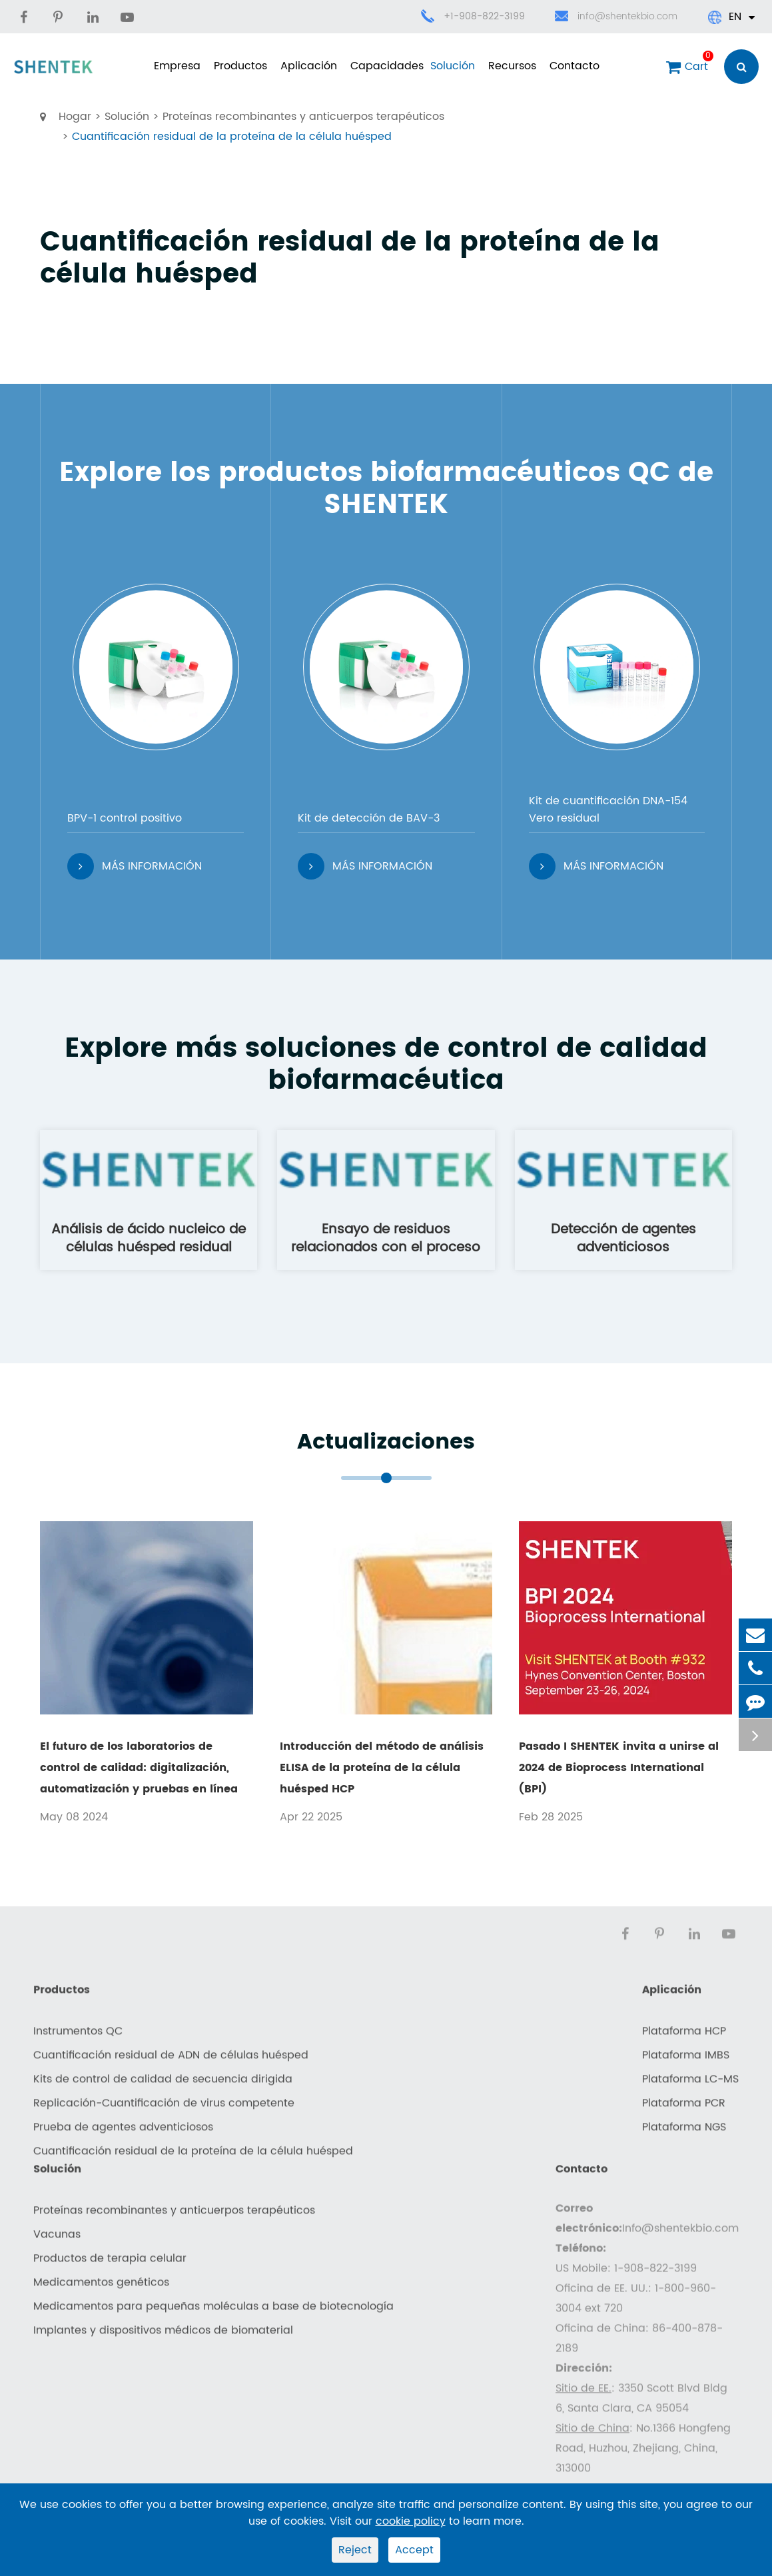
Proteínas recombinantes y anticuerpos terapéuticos (303, 116)
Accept (414, 2550)
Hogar (75, 116)
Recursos (512, 66)
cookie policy (411, 2521)
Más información (134, 866)
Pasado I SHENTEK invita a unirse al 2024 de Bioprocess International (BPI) (619, 1768)
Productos (240, 66)
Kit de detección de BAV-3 (369, 818)
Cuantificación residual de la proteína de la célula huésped (232, 136)
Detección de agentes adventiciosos (623, 1238)
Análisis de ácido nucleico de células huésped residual (148, 1238)
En (731, 16)
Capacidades (383, 66)
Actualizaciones (386, 1442)
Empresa (177, 66)
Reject (355, 2550)
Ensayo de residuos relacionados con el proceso (385, 1238)
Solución (452, 66)
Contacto (574, 66)
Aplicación (308, 66)
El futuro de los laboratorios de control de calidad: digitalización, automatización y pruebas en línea (139, 1768)
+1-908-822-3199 (484, 16)
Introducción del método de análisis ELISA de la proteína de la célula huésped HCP (382, 1768)
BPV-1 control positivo (124, 818)
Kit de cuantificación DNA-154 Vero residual (608, 809)
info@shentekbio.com (616, 16)
